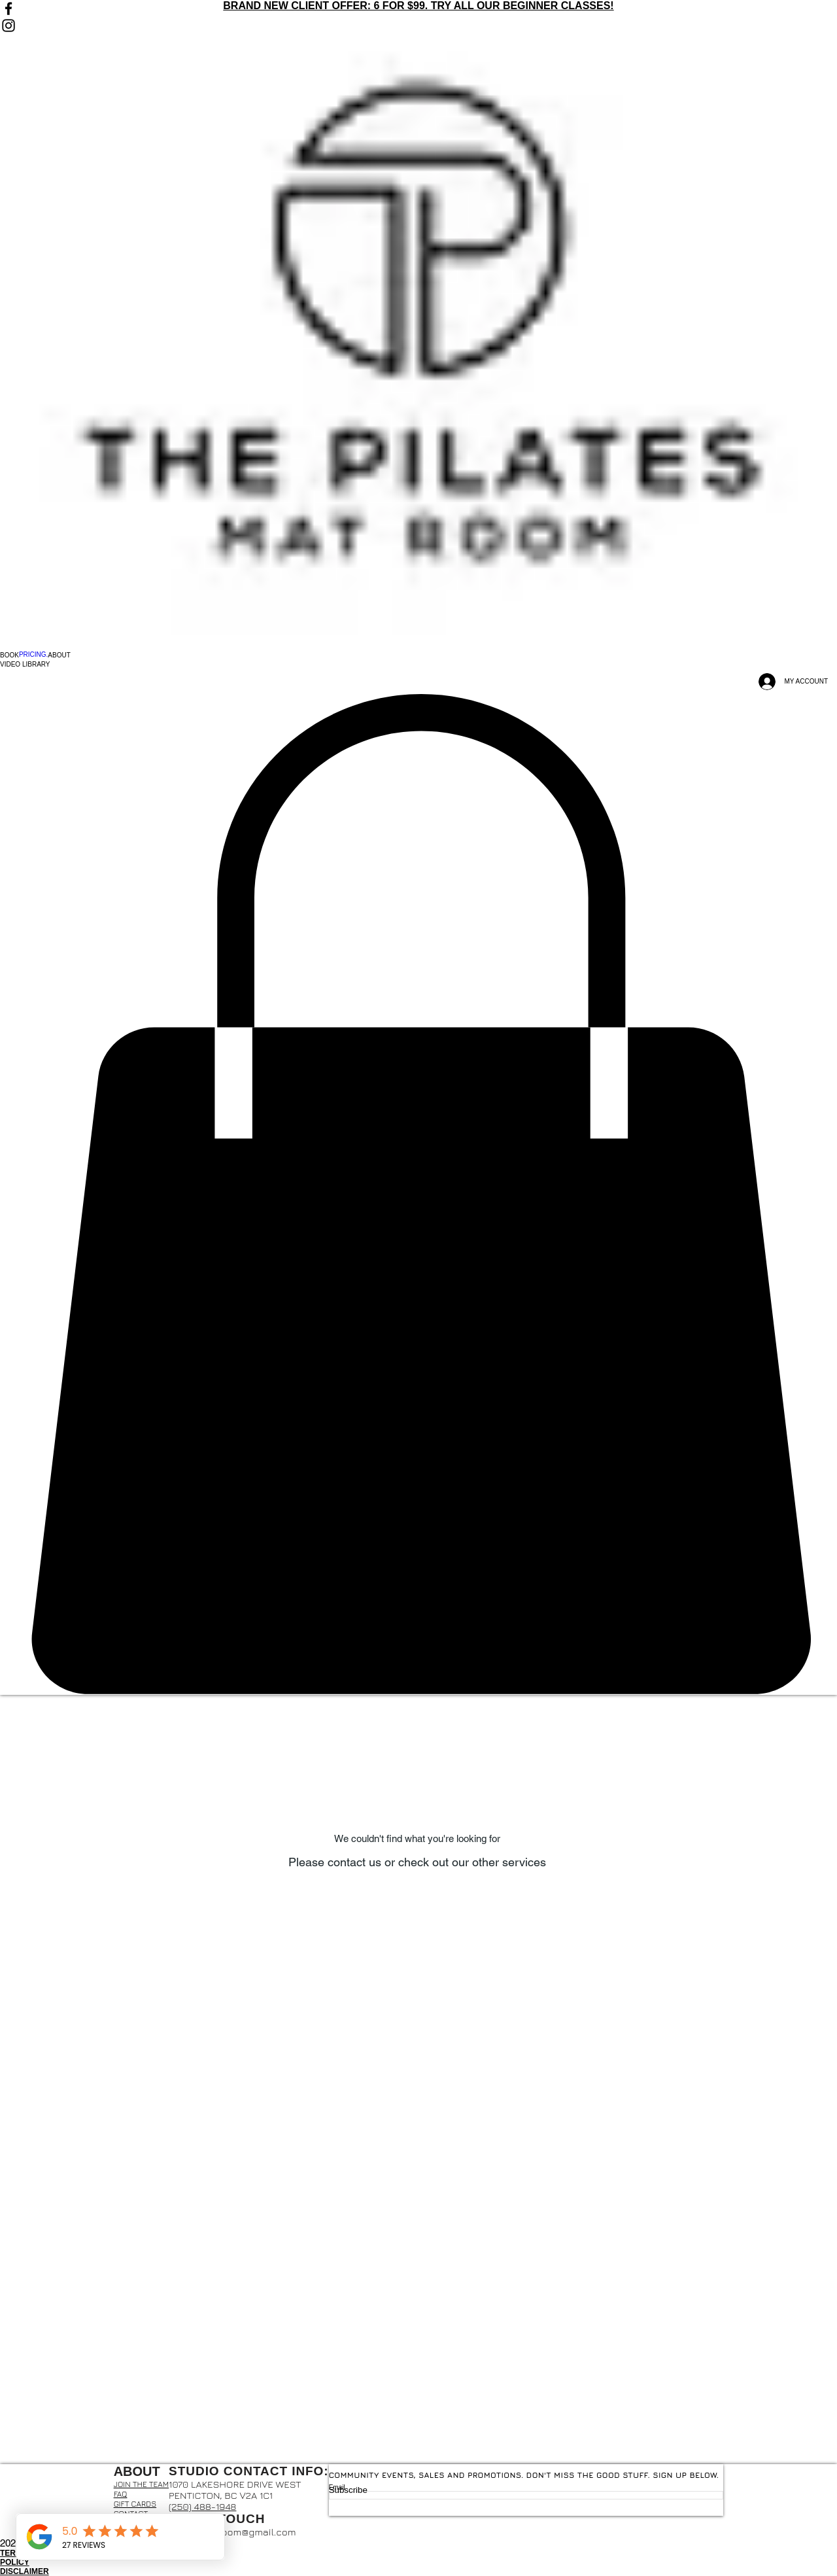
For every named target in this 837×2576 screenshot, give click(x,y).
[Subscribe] (526, 2490)
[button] (9, 655)
